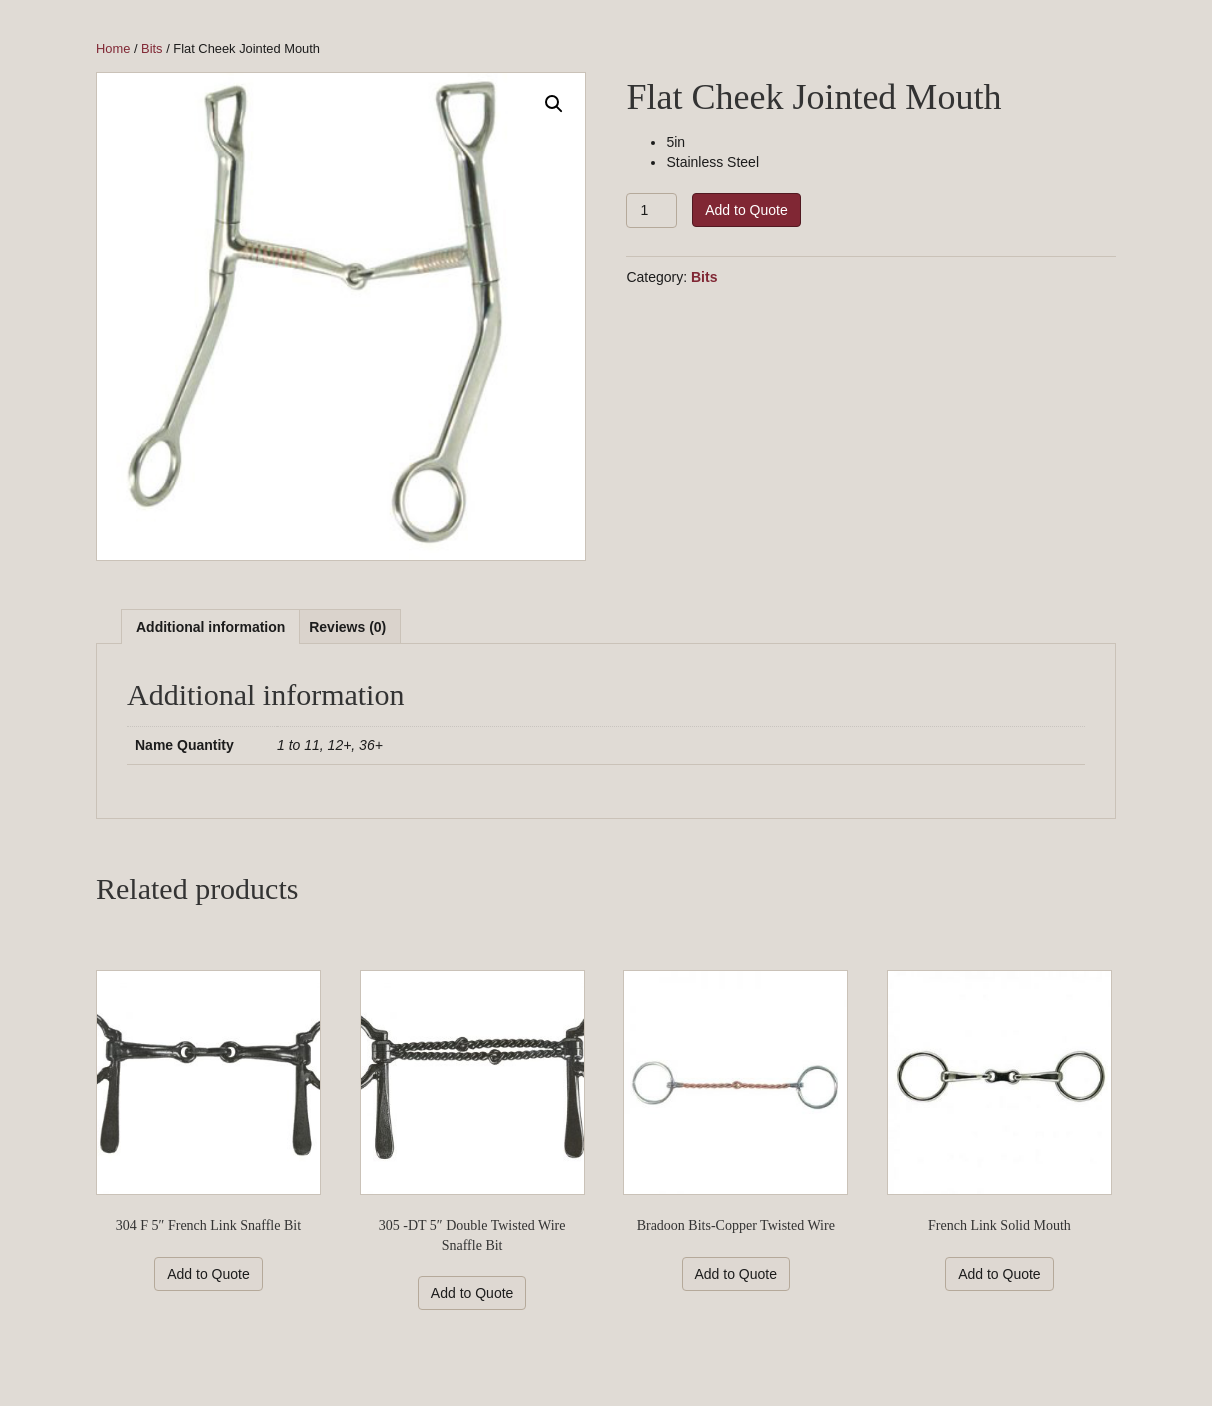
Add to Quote (746, 210)
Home (113, 48)
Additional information (210, 627)
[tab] (210, 626)
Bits (151, 48)
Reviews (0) (347, 627)
